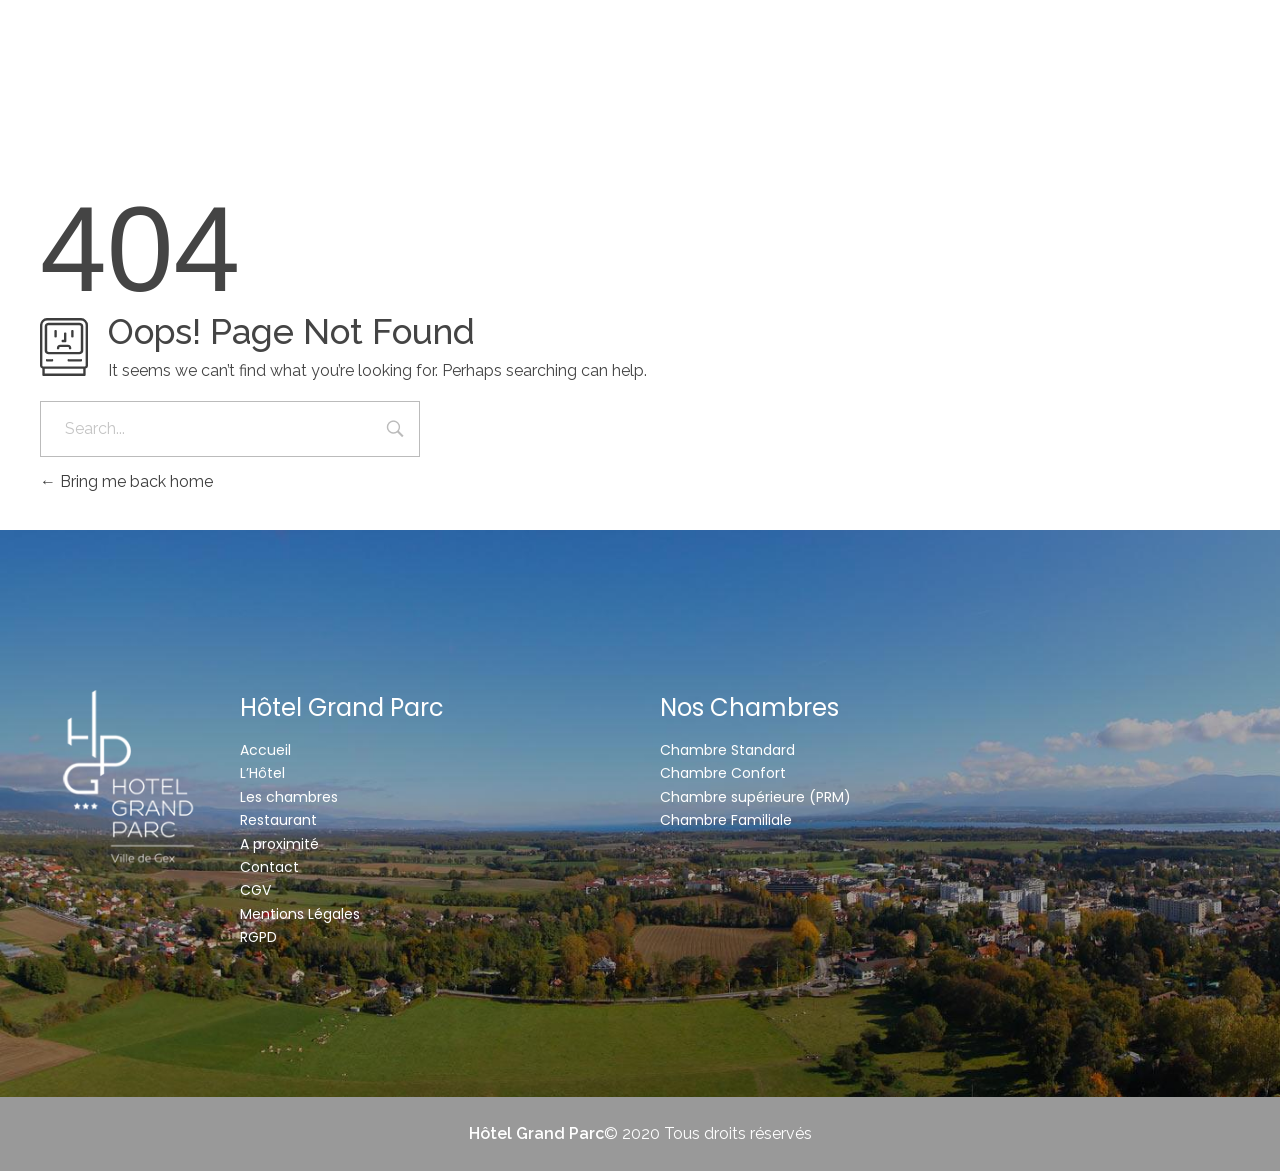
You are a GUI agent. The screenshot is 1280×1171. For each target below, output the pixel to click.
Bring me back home (126, 481)
